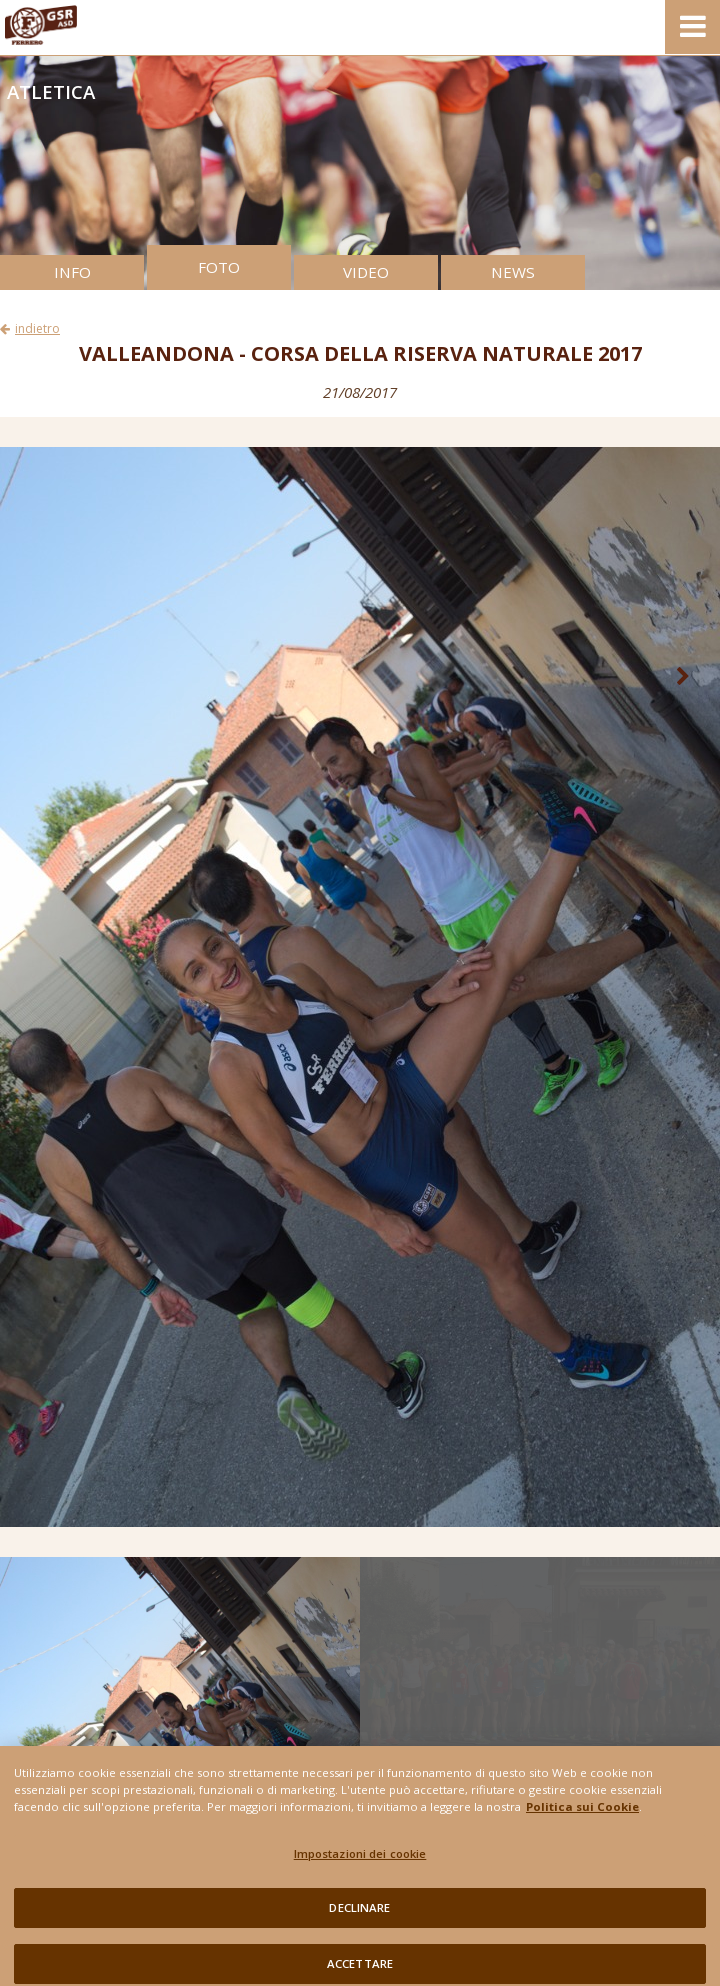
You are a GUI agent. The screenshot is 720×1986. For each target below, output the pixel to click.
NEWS (513, 272)
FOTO (219, 267)
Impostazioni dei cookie (360, 1864)
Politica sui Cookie (582, 1816)
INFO (72, 272)
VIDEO (366, 272)
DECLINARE (359, 1918)
